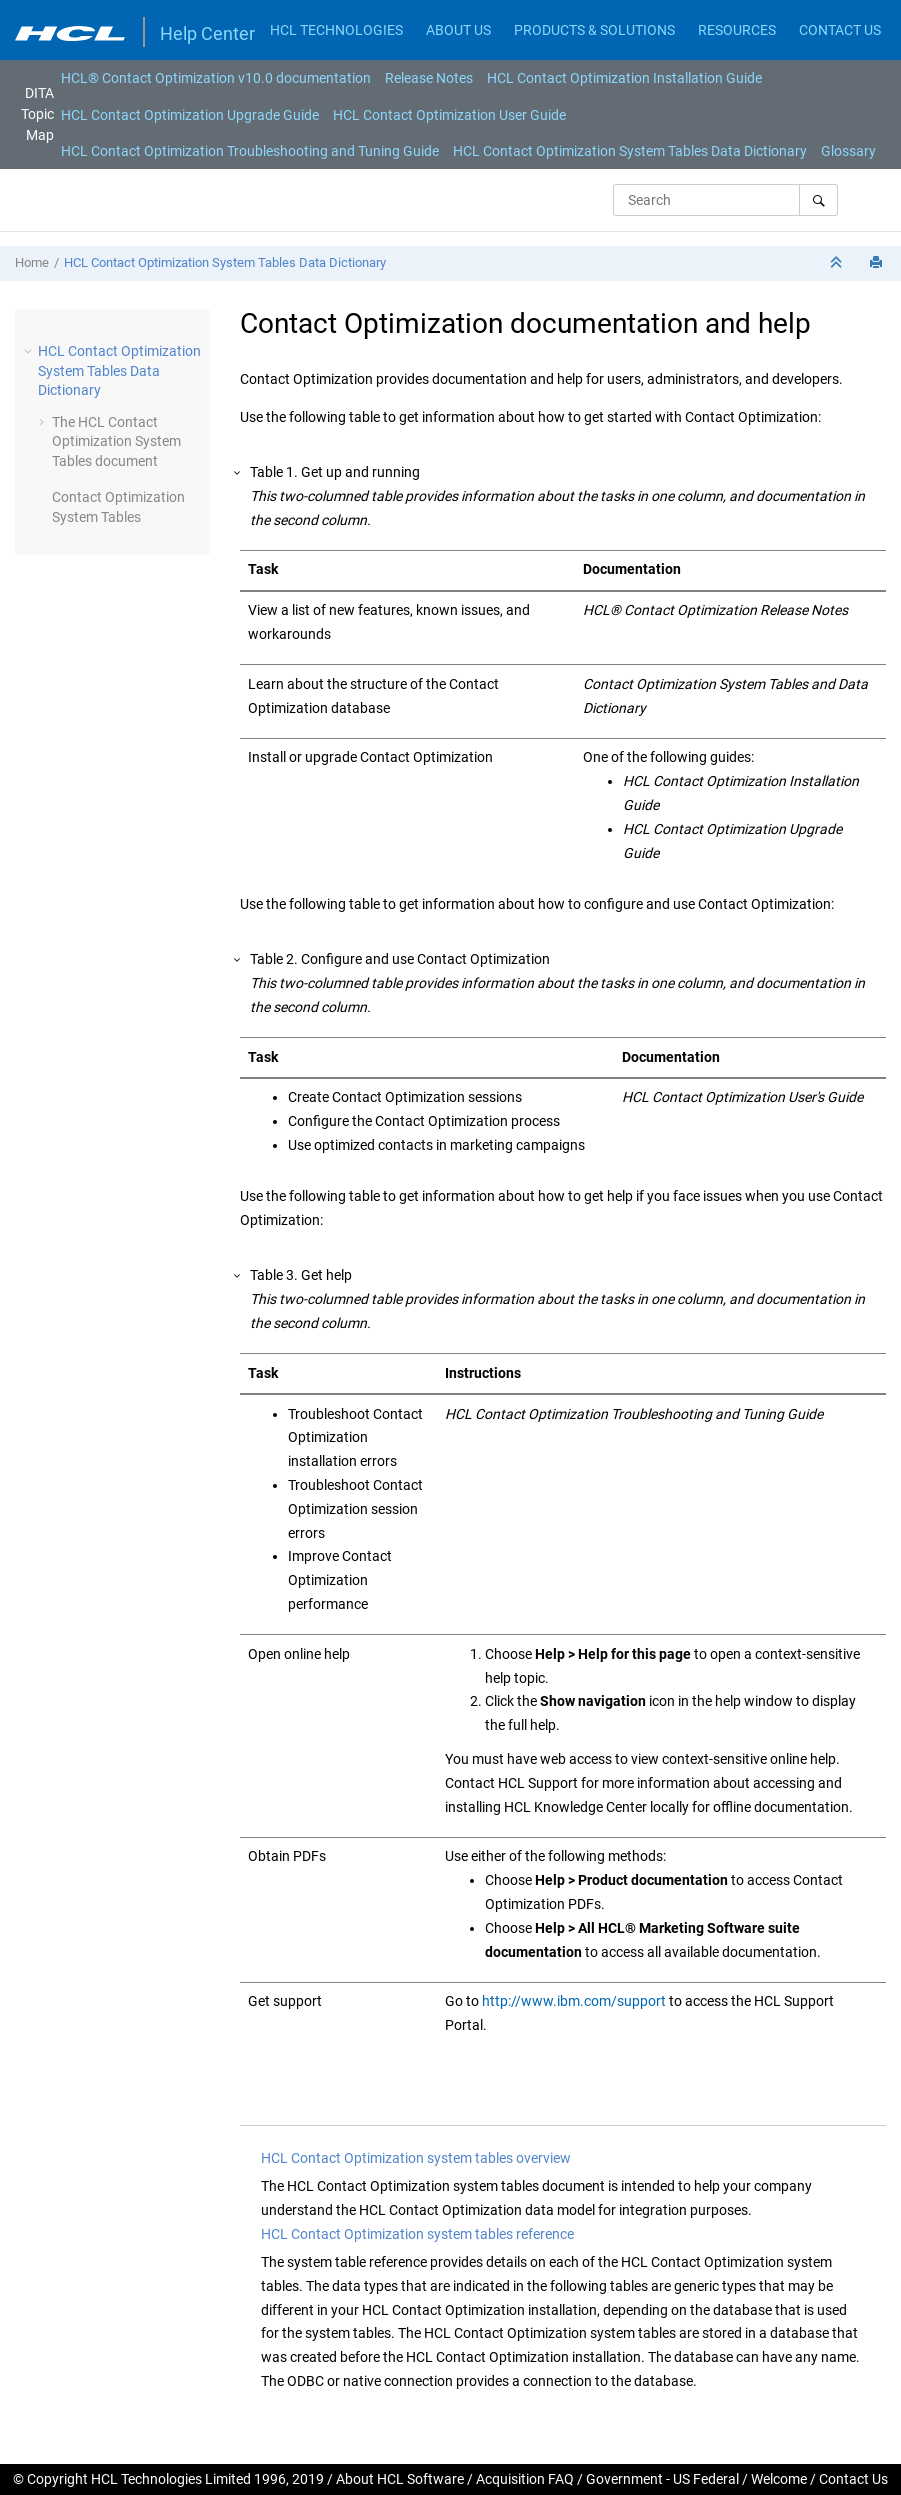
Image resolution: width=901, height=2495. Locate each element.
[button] (30, 351)
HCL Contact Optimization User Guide (449, 115)
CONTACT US (840, 30)
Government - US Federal (662, 2479)
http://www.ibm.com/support (574, 2001)
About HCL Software (400, 2479)
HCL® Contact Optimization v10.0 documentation (216, 78)
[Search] (818, 200)
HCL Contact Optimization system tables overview (416, 2158)
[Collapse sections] (838, 263)
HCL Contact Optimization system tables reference (417, 2234)
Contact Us (853, 2479)
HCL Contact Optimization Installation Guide (624, 78)
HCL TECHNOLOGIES (336, 30)
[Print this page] (878, 263)
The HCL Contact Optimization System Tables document (116, 441)
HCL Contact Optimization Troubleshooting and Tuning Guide (250, 151)
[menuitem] (216, 78)
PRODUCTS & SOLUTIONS (594, 30)
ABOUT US (458, 30)
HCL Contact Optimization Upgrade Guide (190, 115)
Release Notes (429, 78)
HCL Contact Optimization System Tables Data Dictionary (630, 151)
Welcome (779, 2479)
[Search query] (725, 200)
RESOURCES (737, 30)
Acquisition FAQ (525, 2479)
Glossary (848, 151)
